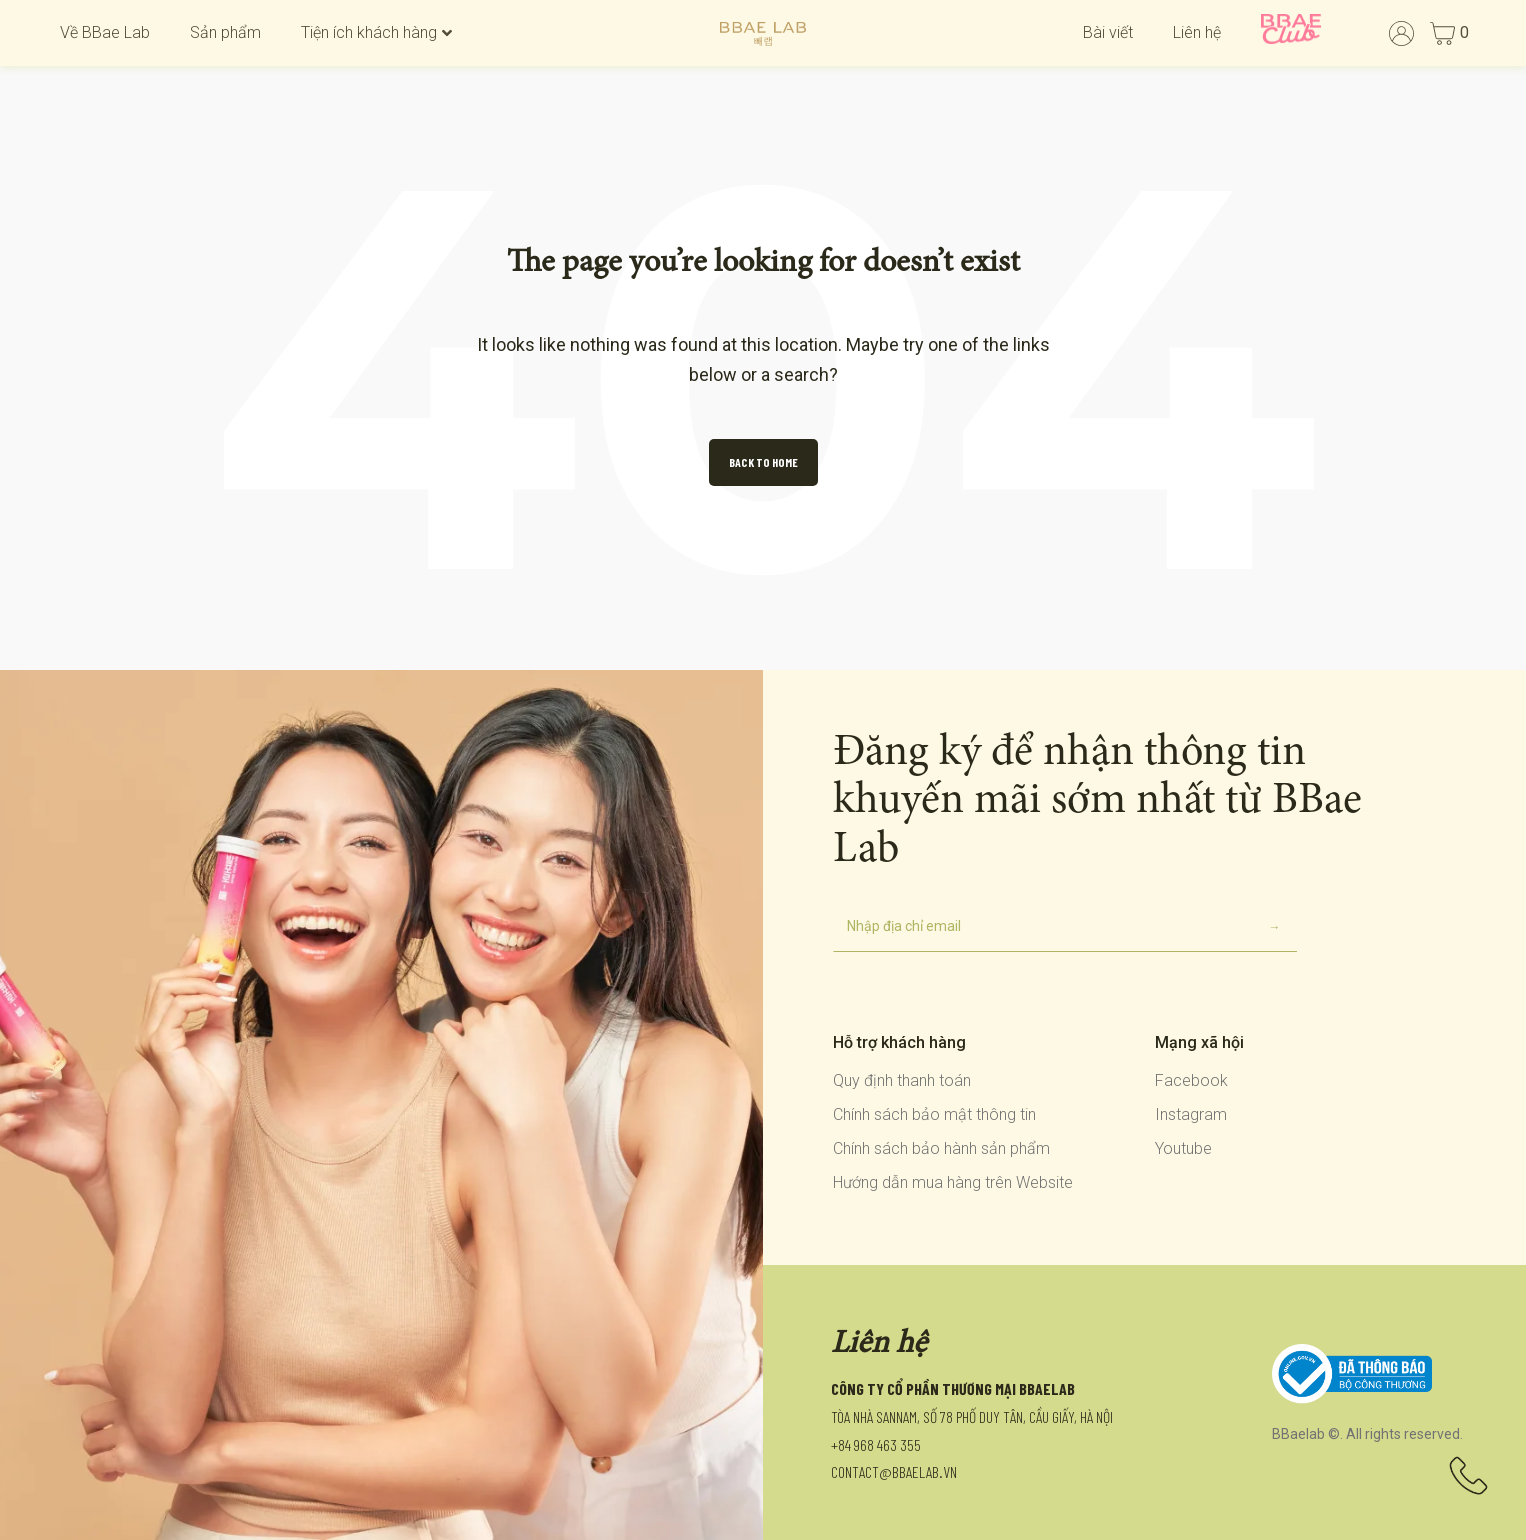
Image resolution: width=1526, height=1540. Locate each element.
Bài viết (1108, 32)
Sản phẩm (225, 32)
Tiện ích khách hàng (376, 32)
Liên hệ (1197, 32)
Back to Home (763, 462)
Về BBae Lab (105, 32)
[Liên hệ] (1468, 1482)
